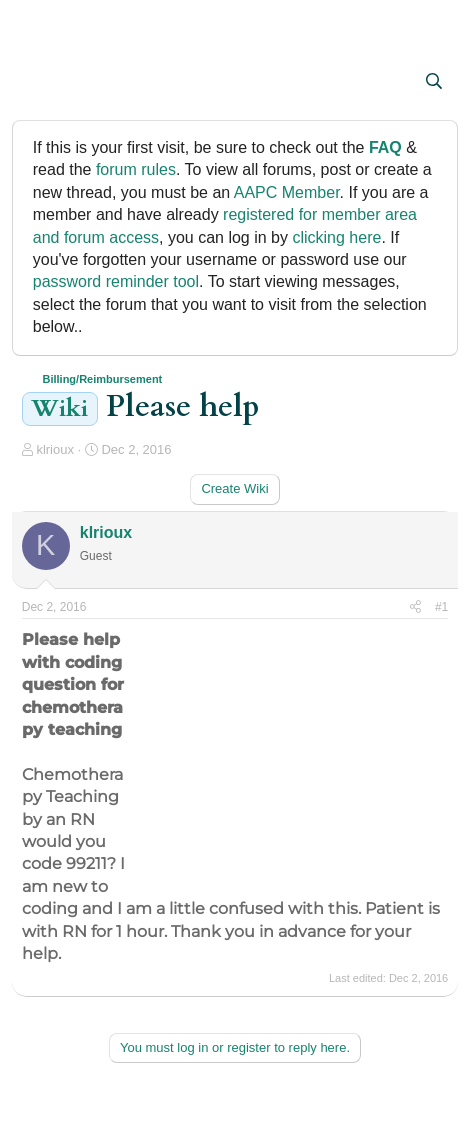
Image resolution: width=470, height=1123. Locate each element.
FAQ (385, 147)
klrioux (55, 449)
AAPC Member (287, 192)
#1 (441, 607)
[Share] (415, 607)
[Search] (434, 82)
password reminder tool (116, 281)
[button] (39, 83)
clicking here (336, 237)
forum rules (136, 169)
